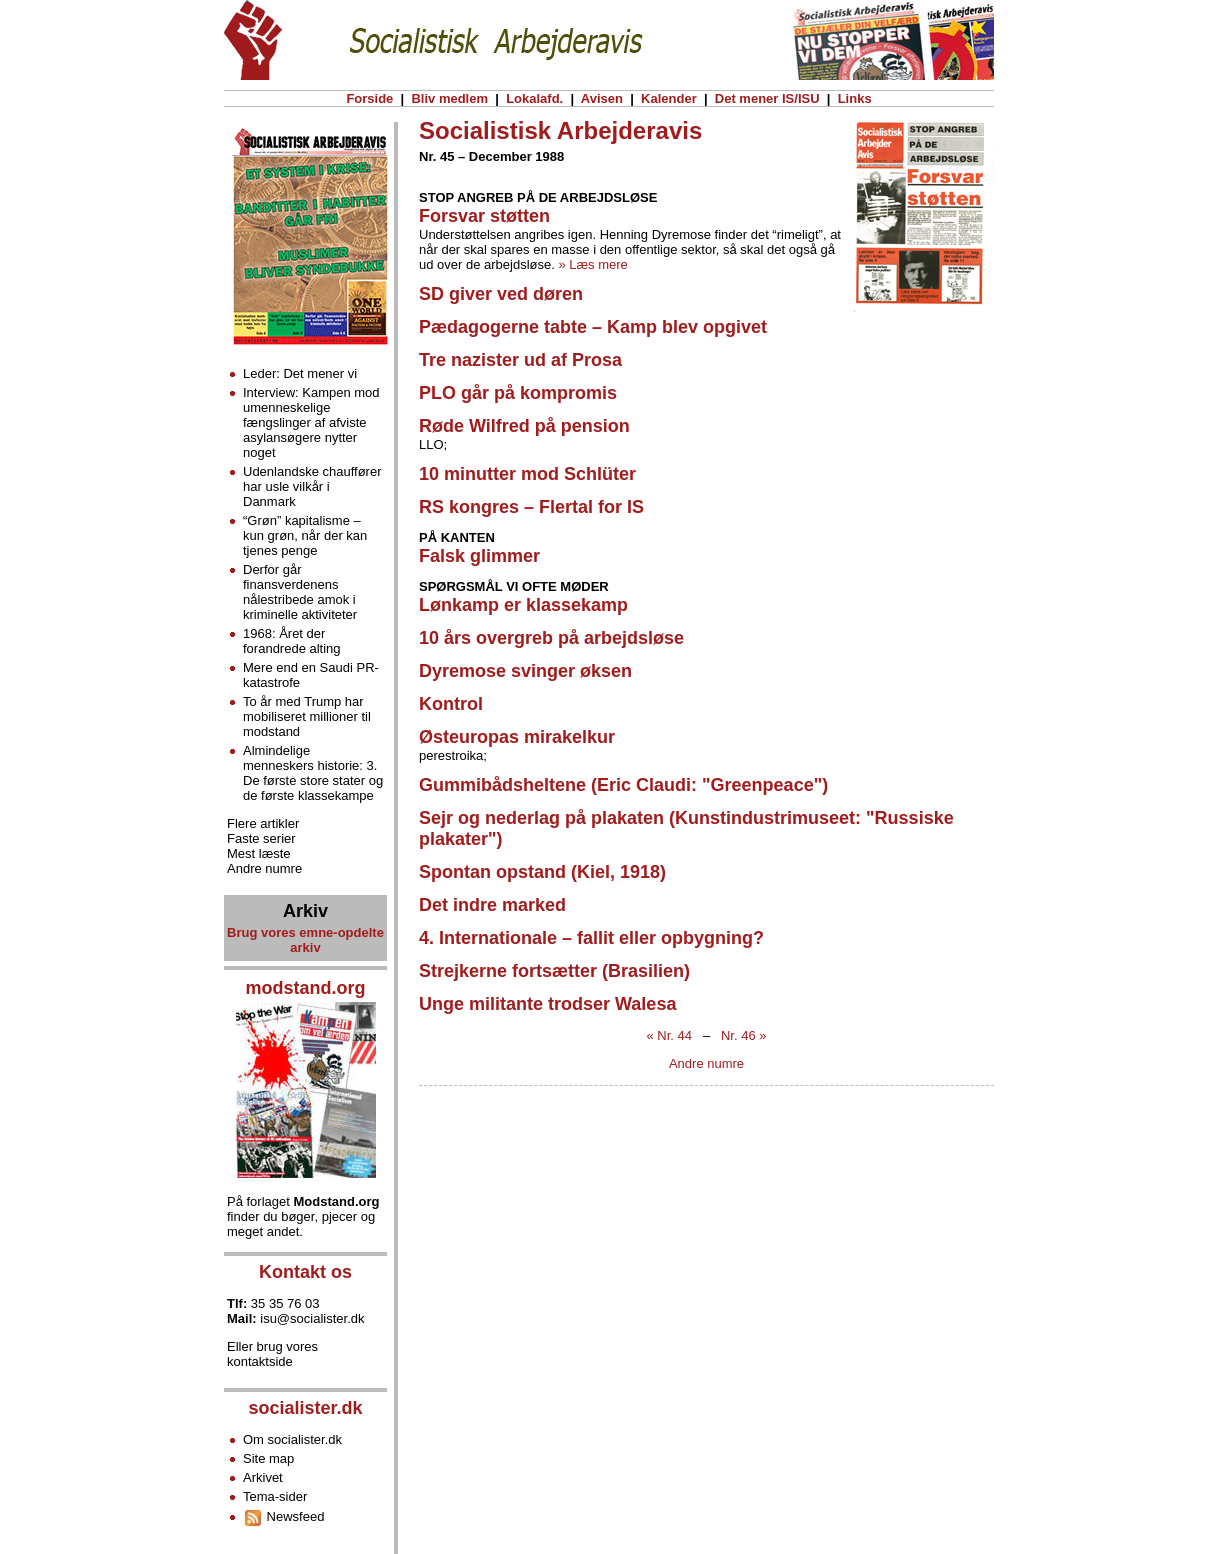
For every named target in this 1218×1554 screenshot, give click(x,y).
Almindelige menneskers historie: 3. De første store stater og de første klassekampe (313, 773)
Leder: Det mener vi (300, 373)
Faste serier (261, 838)
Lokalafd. (535, 98)
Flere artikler (263, 823)
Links (854, 98)
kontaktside (260, 1361)
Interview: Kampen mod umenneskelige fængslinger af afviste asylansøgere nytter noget (311, 422)
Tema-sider (275, 1496)
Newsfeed (283, 1516)
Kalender (668, 98)
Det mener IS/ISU (767, 98)
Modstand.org (337, 1201)
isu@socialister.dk (312, 1318)
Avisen (602, 98)
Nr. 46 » (744, 1035)
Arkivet (263, 1477)
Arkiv (305, 911)
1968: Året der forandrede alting (292, 641)
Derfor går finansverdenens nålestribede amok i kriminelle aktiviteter (300, 592)
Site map (268, 1458)
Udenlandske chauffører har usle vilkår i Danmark (312, 486)
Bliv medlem (450, 98)
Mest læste (259, 853)
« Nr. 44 (670, 1035)
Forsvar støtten (484, 216)
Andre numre (706, 1063)
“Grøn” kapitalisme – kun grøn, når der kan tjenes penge (305, 535)
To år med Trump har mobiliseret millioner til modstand (307, 716)
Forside (370, 98)
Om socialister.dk (292, 1439)
